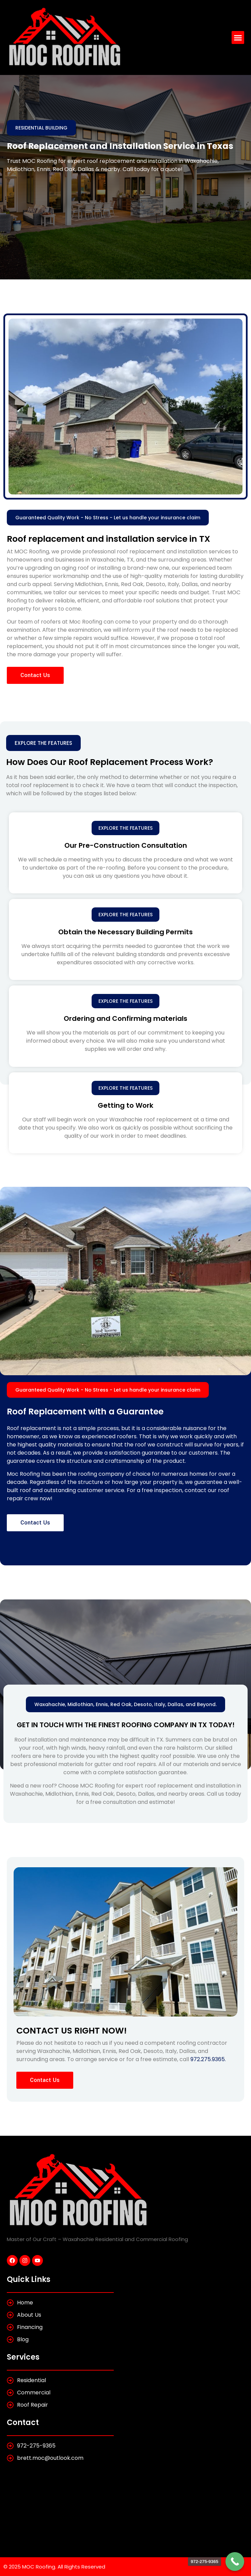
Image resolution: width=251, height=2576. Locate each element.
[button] (238, 37)
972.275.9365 (207, 2059)
